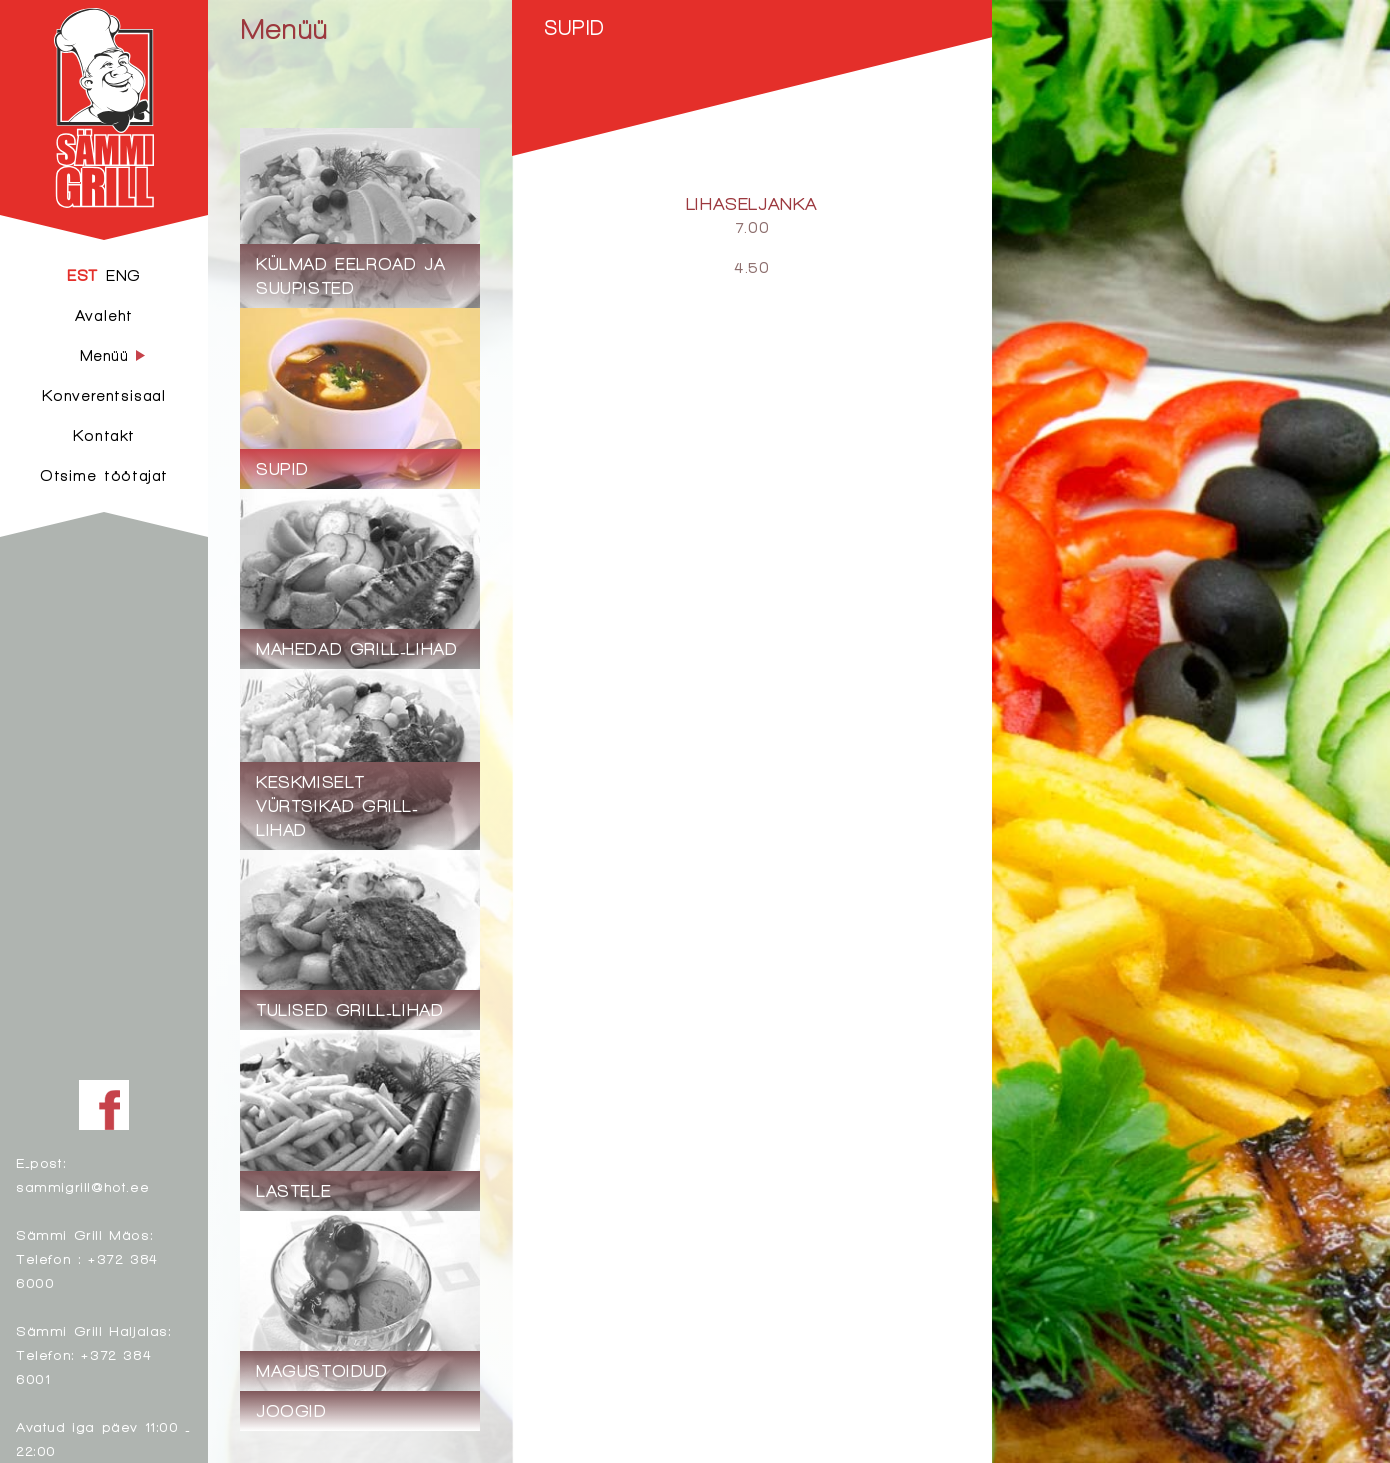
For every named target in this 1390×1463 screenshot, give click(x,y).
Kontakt (104, 435)
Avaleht (104, 315)
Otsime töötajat (104, 475)
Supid (574, 27)
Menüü (284, 28)
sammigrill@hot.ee (82, 1186)
